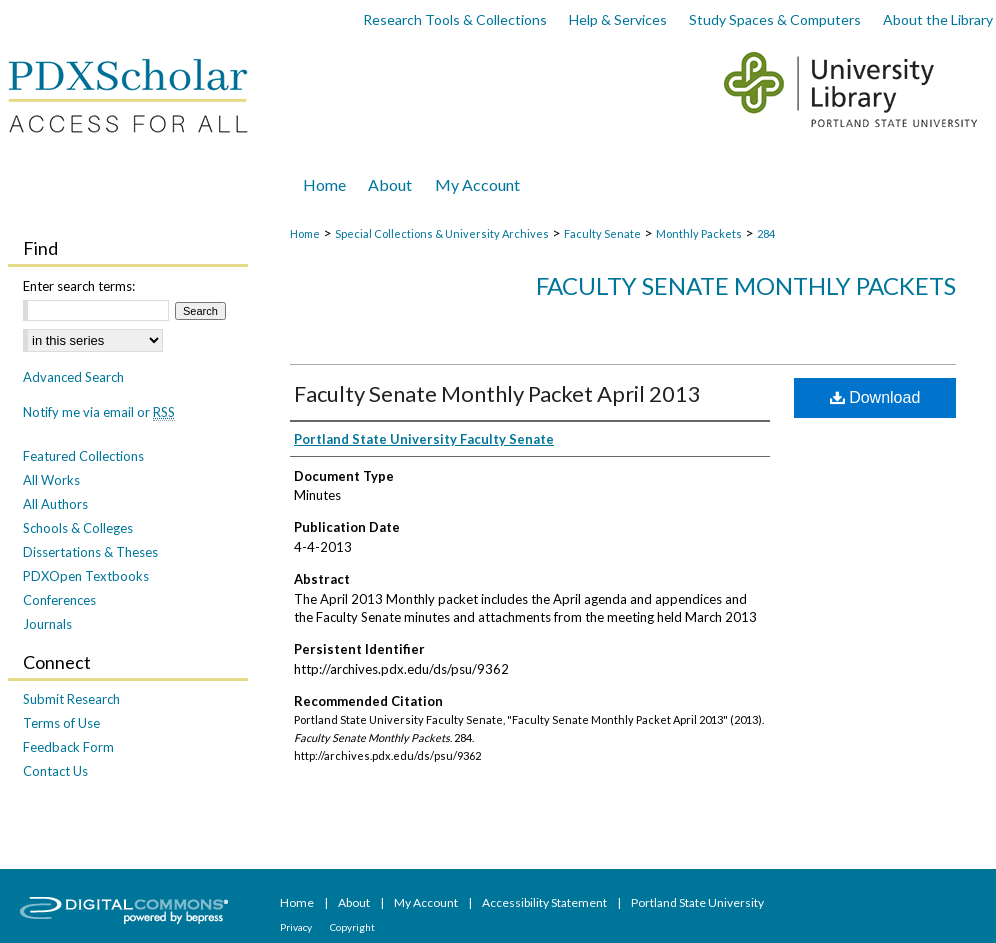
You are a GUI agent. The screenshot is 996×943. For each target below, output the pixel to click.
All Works (51, 480)
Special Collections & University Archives (442, 233)
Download (875, 397)
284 (766, 233)
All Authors (55, 504)
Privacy (297, 927)
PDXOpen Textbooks (86, 576)
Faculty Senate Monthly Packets (746, 285)
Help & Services (618, 19)
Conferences (59, 600)
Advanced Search (73, 377)
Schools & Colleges (78, 528)
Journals (47, 624)
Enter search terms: (79, 286)
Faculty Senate (602, 233)
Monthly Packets (699, 233)
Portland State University (697, 902)
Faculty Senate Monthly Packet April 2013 (497, 393)
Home (305, 233)
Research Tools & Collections (455, 19)
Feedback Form (68, 747)
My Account (427, 902)
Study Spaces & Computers (775, 19)
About (355, 902)
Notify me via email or (99, 412)
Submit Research (71, 699)
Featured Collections (83, 456)
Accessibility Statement (545, 902)
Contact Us (55, 771)
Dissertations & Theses (90, 552)
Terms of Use (61, 723)
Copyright (352, 927)
